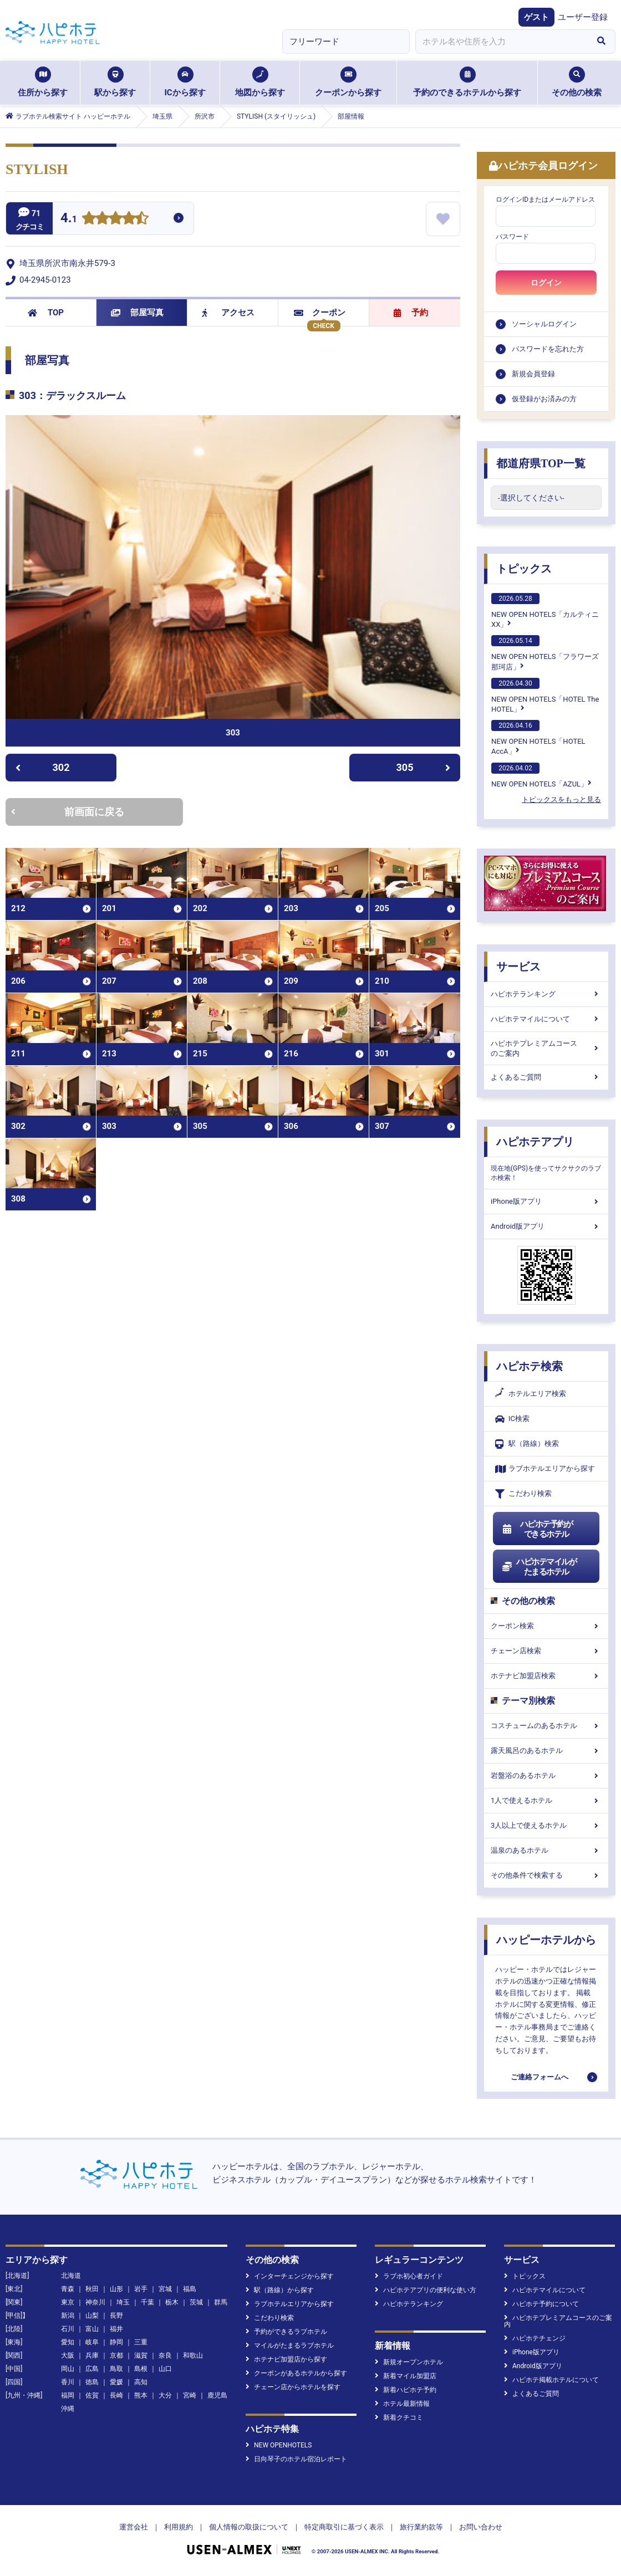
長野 (116, 2315)
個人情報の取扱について (248, 2527)
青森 (67, 2289)
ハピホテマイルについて (546, 1019)
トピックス (524, 569)
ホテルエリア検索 (530, 1394)
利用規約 (178, 2527)
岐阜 (92, 2342)
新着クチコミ (399, 2417)
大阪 (67, 2355)
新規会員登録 (533, 374)
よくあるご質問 (546, 1077)
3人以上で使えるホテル (546, 1825)
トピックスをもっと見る (561, 799)
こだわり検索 (523, 1494)
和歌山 (193, 2355)
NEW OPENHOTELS (279, 2445)
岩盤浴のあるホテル (546, 1775)
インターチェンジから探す (290, 2276)
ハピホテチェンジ (535, 2338)
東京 (67, 2302)
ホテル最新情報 (402, 2404)
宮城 (165, 2289)
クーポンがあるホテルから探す (296, 2373)
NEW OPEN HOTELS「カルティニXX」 (545, 610)
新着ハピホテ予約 (405, 2390)
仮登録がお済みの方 (544, 399)
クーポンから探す (348, 82)
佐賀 (92, 2395)
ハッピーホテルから (546, 1940)
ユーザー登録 (583, 17)
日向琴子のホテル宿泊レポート (296, 2459)
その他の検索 (577, 82)
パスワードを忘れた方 (548, 349)
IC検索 (512, 1419)
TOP (46, 313)
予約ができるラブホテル (286, 2331)
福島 (189, 2289)
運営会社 (133, 2527)
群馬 (220, 2302)
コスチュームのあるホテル (546, 1725)
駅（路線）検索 (527, 1444)
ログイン (546, 282)
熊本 (140, 2395)
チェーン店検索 (546, 1651)
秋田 (92, 2289)
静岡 (116, 2342)
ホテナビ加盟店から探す (286, 2359)
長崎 (116, 2395)
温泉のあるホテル (546, 1850)
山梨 (92, 2315)
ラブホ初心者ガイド (409, 2276)
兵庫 (92, 2355)
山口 (165, 2369)
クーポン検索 (546, 1626)
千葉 (147, 2302)
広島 (92, 2369)
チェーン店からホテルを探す (293, 2387)
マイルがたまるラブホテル (290, 2345)
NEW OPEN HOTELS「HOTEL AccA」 (538, 737)
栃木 (172, 2302)
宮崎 (189, 2395)
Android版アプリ (546, 1226)
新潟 (67, 2315)
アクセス (228, 313)
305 (423, 767)
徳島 (92, 2382)
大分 (165, 2395)
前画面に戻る (67, 811)
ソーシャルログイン (544, 324)
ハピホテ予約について (541, 2304)
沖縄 (67, 2409)
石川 (67, 2329)
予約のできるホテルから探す (467, 82)
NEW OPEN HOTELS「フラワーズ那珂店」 (545, 653)
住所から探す (43, 82)
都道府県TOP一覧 (541, 463)
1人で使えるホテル (546, 1800)
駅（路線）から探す (280, 2290)
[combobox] (501, 41)
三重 (140, 2342)
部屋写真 (137, 313)
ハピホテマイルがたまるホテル (539, 1567)
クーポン (319, 313)
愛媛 (116, 2382)
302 (42, 767)
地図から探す (260, 82)
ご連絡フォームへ (539, 2077)
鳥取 (116, 2369)
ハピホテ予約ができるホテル (537, 1529)
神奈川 (95, 2302)
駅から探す (115, 82)
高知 (140, 2382)
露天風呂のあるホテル (546, 1750)
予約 (411, 313)
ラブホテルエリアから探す (545, 1469)
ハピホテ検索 (529, 1366)
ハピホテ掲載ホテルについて (551, 2380)
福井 (116, 2329)
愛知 (67, 2342)
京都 (116, 2355)
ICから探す (184, 82)
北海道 (71, 2275)
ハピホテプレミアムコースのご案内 (546, 1048)
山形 (116, 2289)
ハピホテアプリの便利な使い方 (425, 2290)
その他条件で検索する (546, 1875)
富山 (92, 2329)
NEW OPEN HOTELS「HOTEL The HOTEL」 (545, 695)
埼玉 (123, 2302)
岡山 (67, 2369)
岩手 (140, 2289)
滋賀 (140, 2355)
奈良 (165, 2355)
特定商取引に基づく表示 (344, 2527)
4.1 (68, 219)
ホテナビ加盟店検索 (546, 1676)
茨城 (196, 2302)
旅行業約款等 (421, 2527)
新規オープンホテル (409, 2362)
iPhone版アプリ (546, 1201)
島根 (140, 2369)
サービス (518, 966)
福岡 (67, 2395)
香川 (67, 2382)
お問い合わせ (480, 2527)
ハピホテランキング (546, 994)
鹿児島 (217, 2395)
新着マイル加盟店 (405, 2376)
